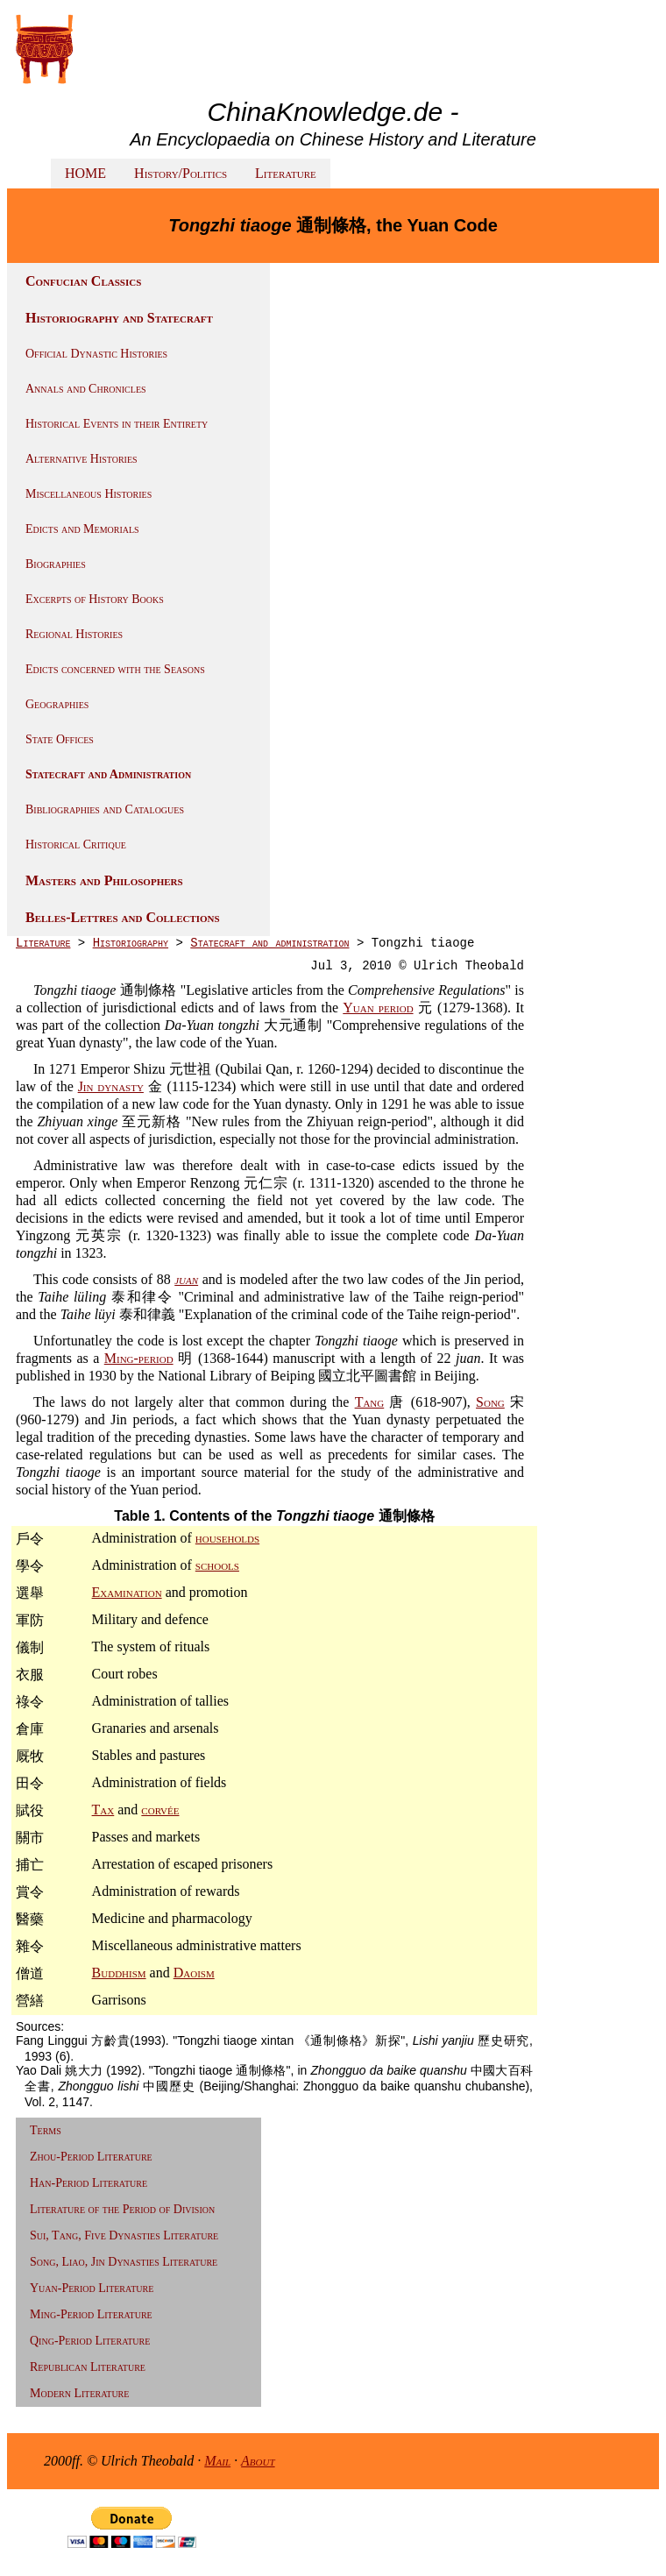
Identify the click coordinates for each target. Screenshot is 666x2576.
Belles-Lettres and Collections (122, 917)
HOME (85, 173)
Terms (45, 2130)
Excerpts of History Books (94, 599)
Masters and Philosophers (104, 880)
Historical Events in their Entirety (116, 423)
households (227, 1537)
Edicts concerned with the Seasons (115, 669)
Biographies (55, 564)
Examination (127, 1592)
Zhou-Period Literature (91, 2156)
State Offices (59, 739)
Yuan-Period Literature (91, 2288)
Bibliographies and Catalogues (104, 809)
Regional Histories (74, 634)
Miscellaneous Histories (88, 493)
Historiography (130, 943)
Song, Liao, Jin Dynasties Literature (123, 2261)
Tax (103, 1809)
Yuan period (378, 1007)
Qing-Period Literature (90, 2340)
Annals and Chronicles (85, 388)
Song (490, 1401)
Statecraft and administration (269, 943)
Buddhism (119, 1972)
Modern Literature (79, 2393)
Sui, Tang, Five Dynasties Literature (124, 2235)
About (258, 2460)
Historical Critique (75, 844)
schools (217, 1565)
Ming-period (139, 1358)
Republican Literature (87, 2367)
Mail (217, 2460)
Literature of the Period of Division (122, 2209)
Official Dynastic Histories (96, 353)
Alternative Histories (81, 458)
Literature (285, 173)
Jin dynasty (111, 1086)
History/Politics (180, 173)
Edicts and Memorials (82, 529)
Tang (370, 1401)
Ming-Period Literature (91, 2314)
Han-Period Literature (88, 2182)
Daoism (194, 1972)
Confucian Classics (83, 280)
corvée (160, 1809)
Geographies (57, 704)
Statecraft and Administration (108, 774)
